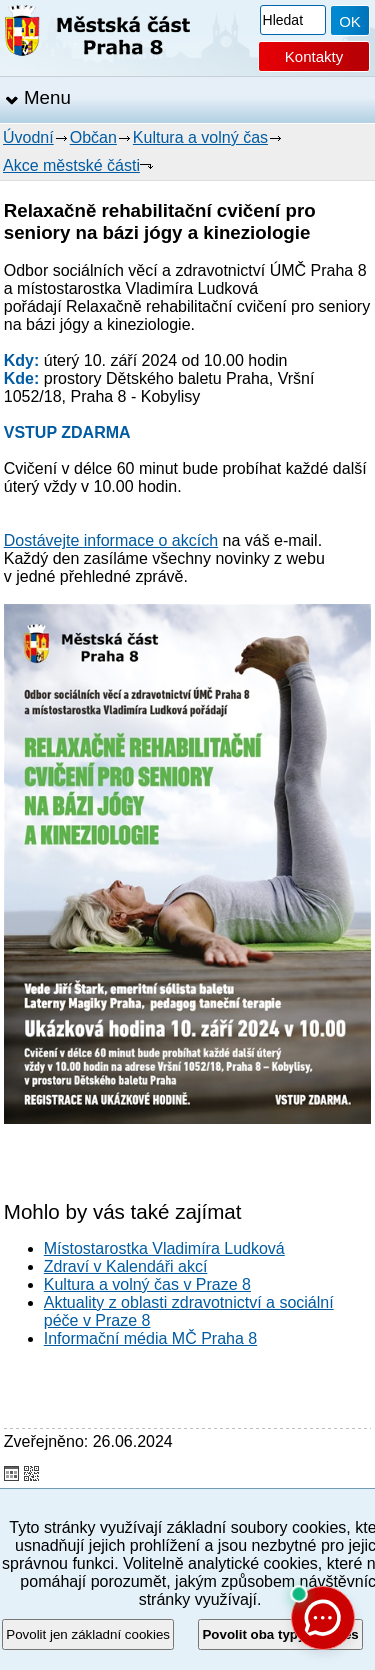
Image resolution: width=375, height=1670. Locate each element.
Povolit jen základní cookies (88, 1634)
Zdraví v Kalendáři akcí (126, 1266)
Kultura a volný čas (200, 137)
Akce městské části (71, 165)
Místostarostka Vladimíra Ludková (164, 1248)
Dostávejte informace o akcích (111, 540)
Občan (93, 137)
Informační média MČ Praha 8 (150, 1338)
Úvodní (28, 137)
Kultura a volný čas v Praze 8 (147, 1284)
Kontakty (314, 56)
